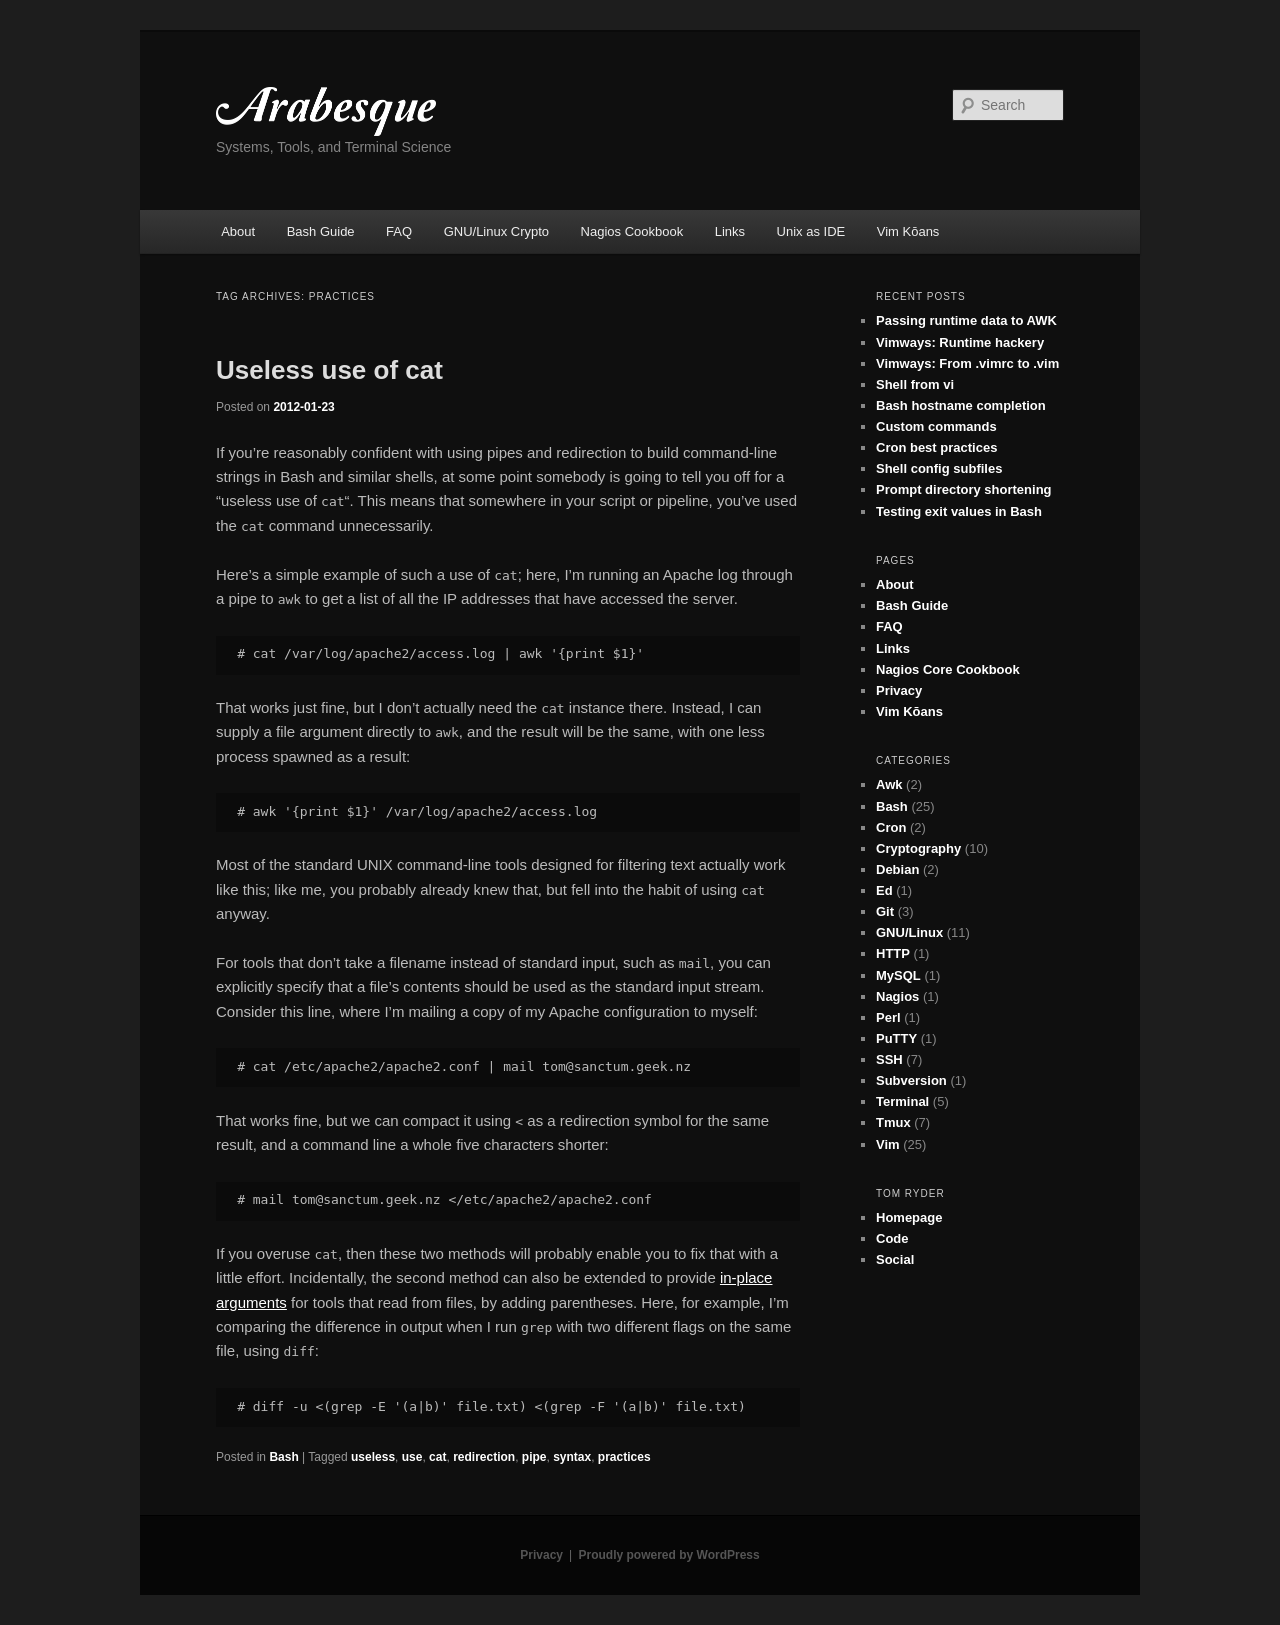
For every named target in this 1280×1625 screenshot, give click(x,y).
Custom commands (936, 426)
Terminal (902, 1101)
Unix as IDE (811, 231)
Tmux (893, 1122)
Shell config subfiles (939, 468)
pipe (534, 1457)
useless (373, 1457)
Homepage (909, 1217)
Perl (888, 1017)
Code (892, 1238)
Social (895, 1259)
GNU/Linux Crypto (496, 231)
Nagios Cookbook (632, 231)
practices (624, 1457)
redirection (484, 1457)
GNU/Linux (909, 932)
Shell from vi (915, 384)
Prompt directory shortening (964, 489)
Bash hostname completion (961, 405)
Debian (897, 869)
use (412, 1457)
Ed (884, 890)
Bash (283, 1457)
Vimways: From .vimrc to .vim (967, 363)
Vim (888, 1144)
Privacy (899, 690)
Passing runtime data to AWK (966, 320)
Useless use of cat (329, 370)
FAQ (399, 231)
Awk (889, 784)
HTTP (893, 953)
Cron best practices (936, 447)
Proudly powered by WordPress (669, 1555)
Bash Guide (321, 231)
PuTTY (896, 1038)
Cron (891, 827)
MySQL (898, 975)
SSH (889, 1059)
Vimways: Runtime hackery (960, 342)
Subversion (911, 1080)
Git (885, 911)
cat (437, 1457)
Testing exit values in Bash (959, 511)
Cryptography (918, 848)
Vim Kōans (908, 231)
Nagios (897, 996)
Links (730, 231)
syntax (572, 1457)
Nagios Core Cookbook (948, 669)
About (238, 231)
